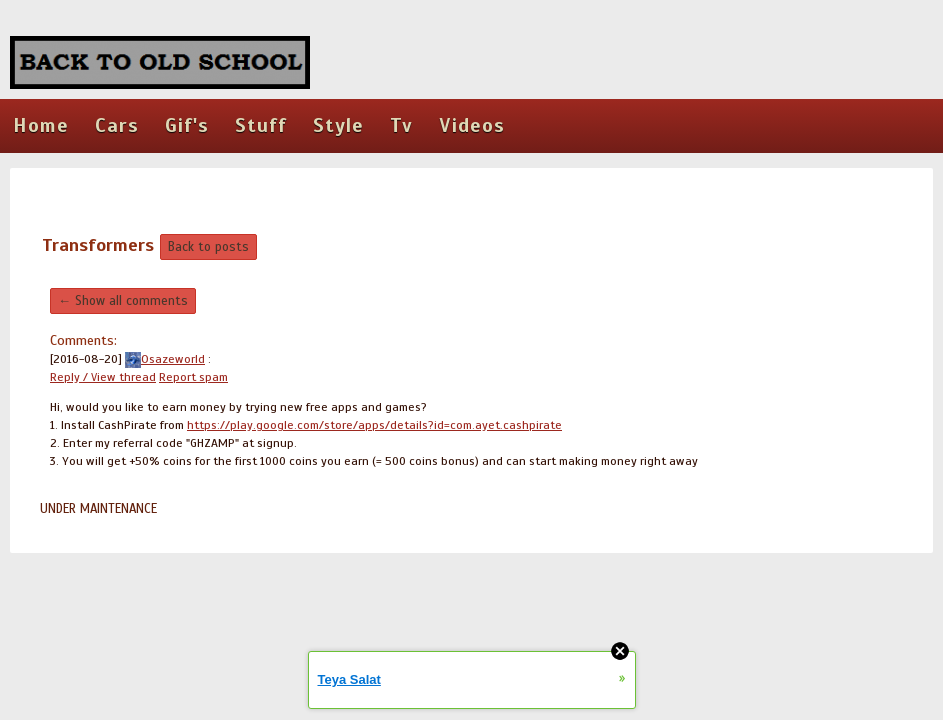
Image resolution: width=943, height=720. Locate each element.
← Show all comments (123, 301)
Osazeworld (165, 359)
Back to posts (208, 247)
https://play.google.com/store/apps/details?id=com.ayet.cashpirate (374, 425)
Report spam (193, 377)
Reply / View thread (103, 377)
